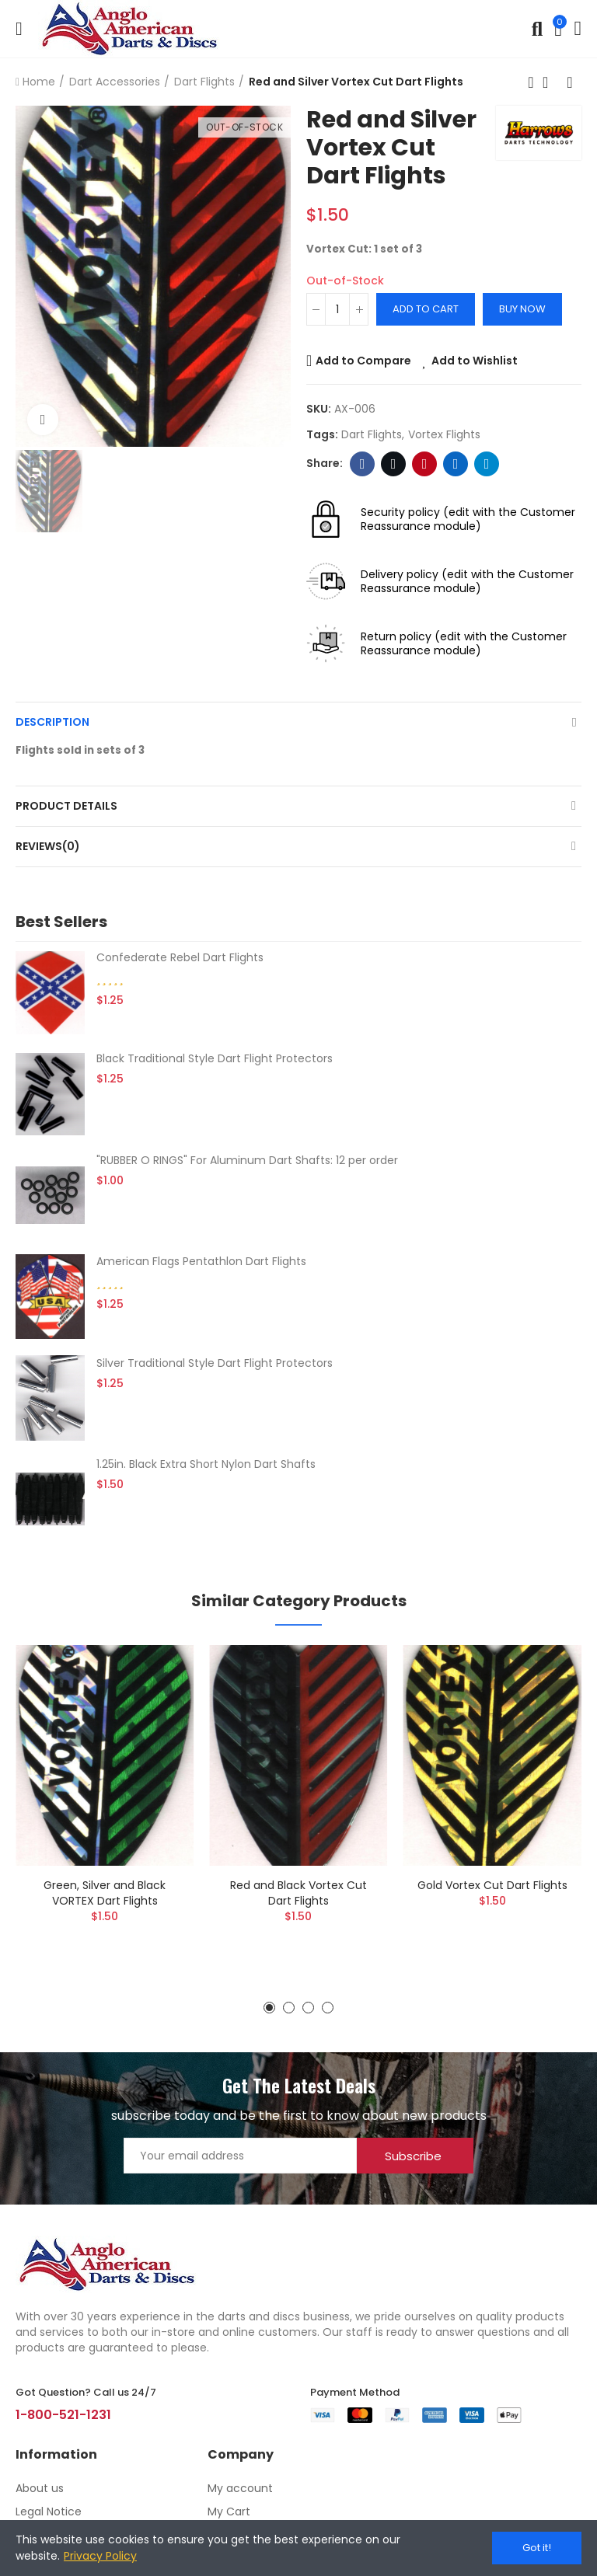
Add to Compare (363, 360)
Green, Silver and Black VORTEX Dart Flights (105, 1892)
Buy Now (522, 309)
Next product (569, 82)
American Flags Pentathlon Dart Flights (201, 1261)
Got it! (536, 2547)
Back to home (550, 82)
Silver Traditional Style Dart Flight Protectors (214, 1363)
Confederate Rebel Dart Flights (180, 957)
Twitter (393, 463)
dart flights (371, 434)
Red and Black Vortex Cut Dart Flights (298, 1892)
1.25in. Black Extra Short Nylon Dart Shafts (206, 1464)
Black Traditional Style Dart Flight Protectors (214, 1058)
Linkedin (456, 463)
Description (52, 722)
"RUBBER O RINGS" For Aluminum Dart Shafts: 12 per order (247, 1160)
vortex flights (444, 434)
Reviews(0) (48, 846)
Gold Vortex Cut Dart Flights (492, 1885)
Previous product (531, 82)
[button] (269, 2007)
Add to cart (426, 309)
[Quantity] (337, 309)
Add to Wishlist (474, 360)
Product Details (66, 806)
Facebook (362, 463)
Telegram (487, 463)
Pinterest (425, 463)
